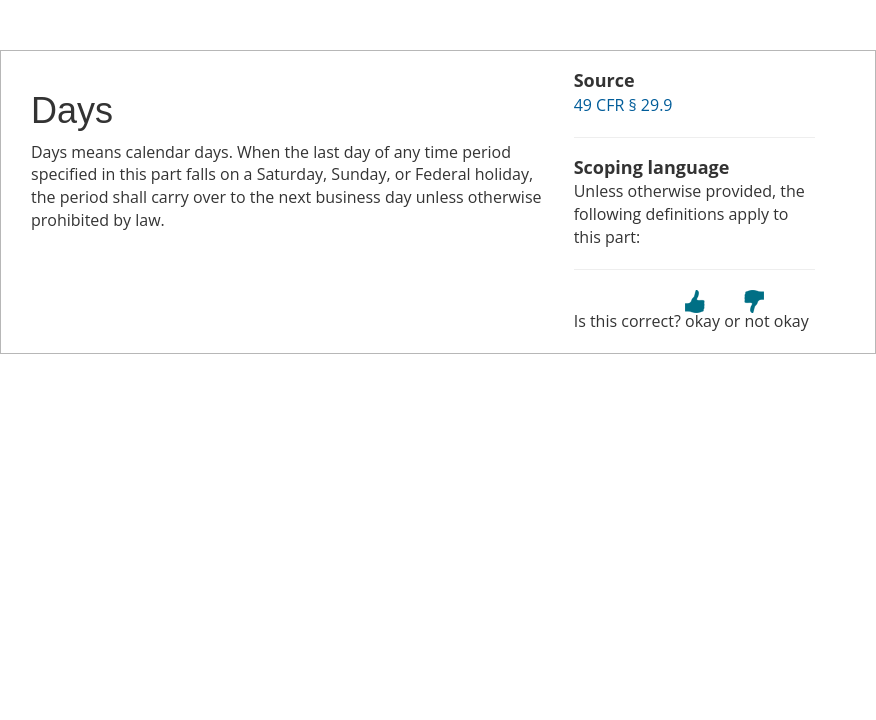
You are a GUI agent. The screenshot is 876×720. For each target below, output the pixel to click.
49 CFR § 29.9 (623, 105)
